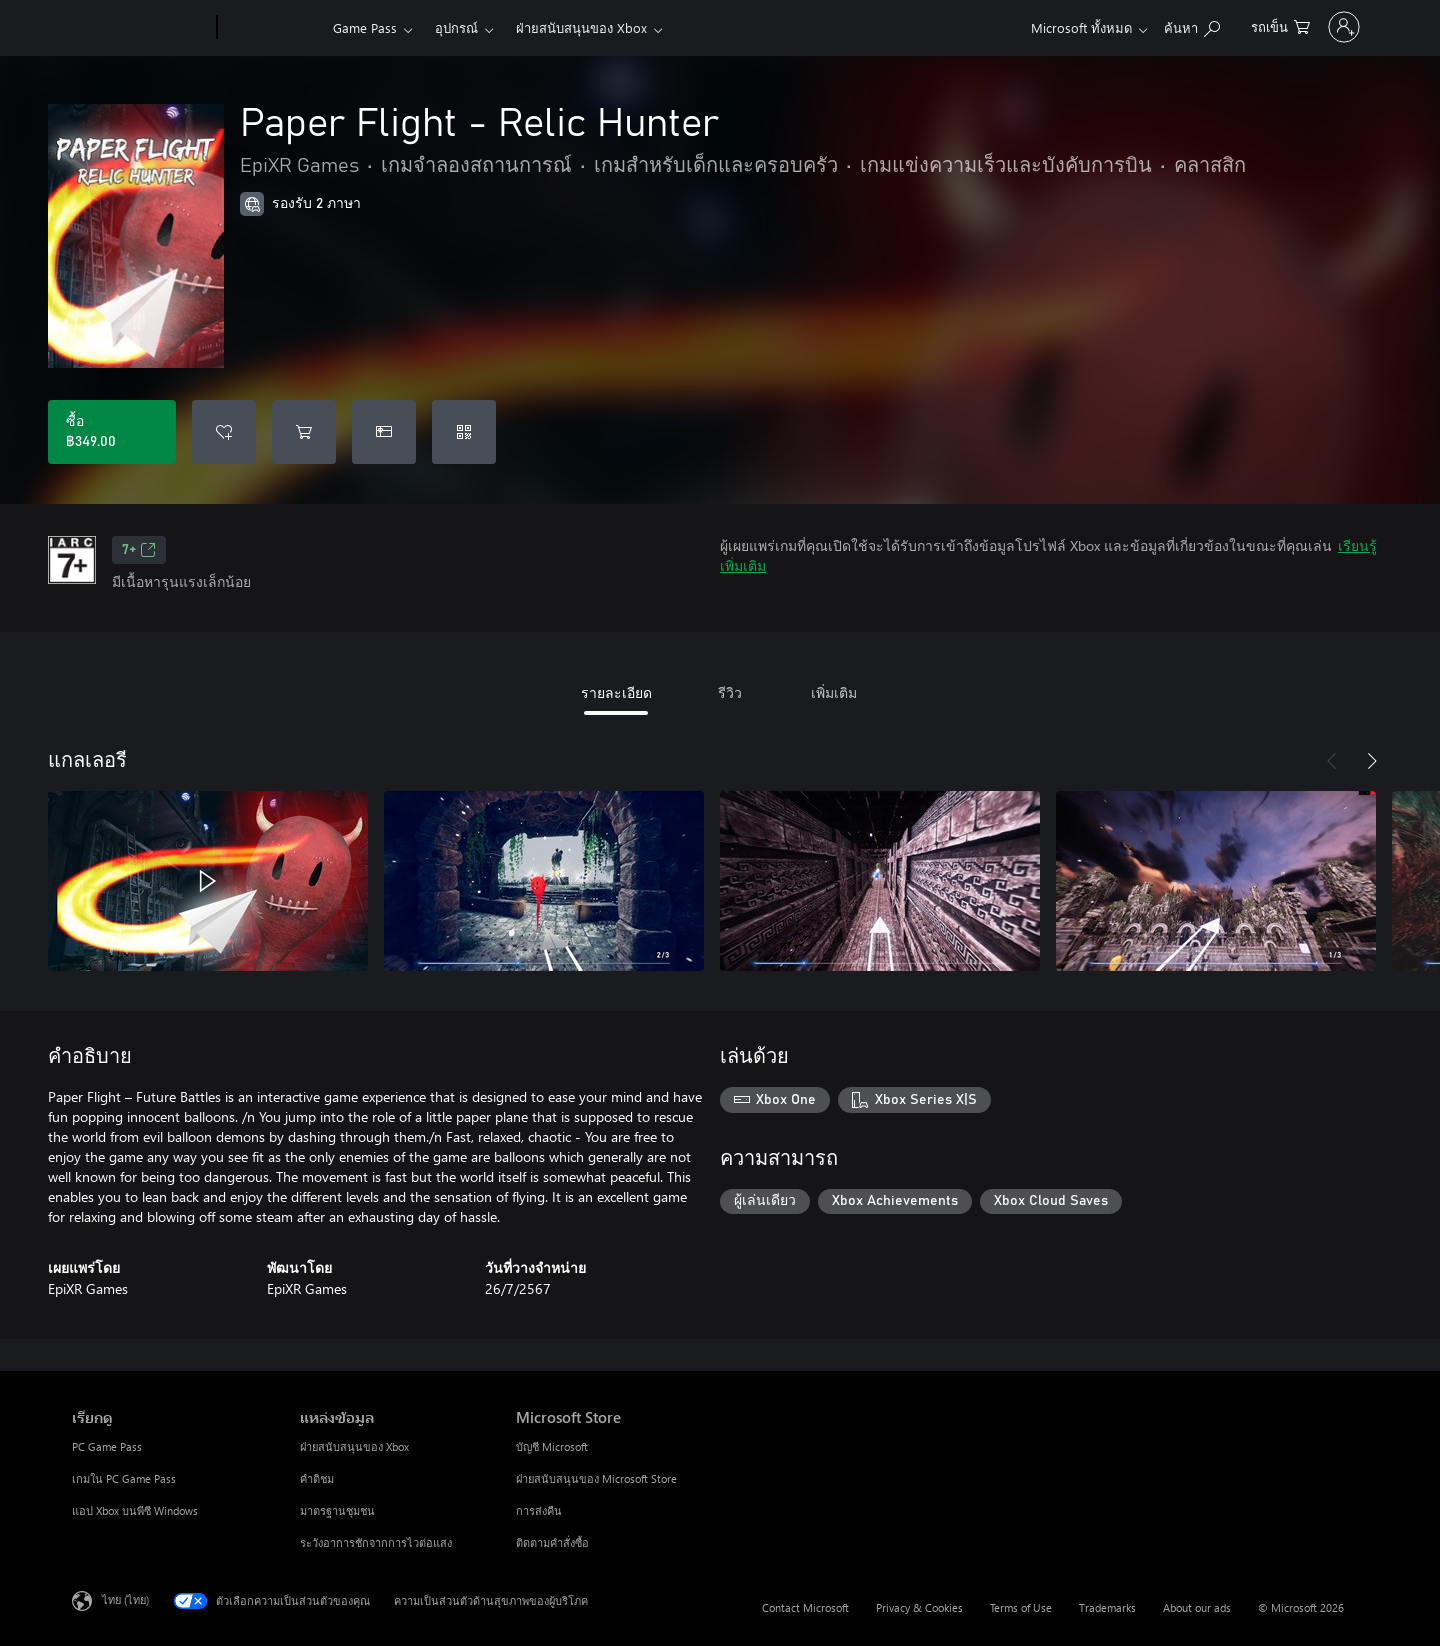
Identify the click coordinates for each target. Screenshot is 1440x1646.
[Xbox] (272, 28)
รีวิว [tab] (730, 692)
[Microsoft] (140, 28)
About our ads (1197, 1607)
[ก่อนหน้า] (1332, 761)
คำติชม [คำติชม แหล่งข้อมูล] (317, 1478)
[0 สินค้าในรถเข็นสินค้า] (1198, 25)
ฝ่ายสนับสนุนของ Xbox (581, 27)
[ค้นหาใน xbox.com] (1110, 25)
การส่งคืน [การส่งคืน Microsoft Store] (539, 1510)
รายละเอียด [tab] (616, 692)
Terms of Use (1021, 1607)
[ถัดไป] (1372, 761)
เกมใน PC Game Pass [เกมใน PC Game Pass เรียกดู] (124, 1478)
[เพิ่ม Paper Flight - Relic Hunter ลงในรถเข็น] (304, 432)
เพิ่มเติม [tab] (834, 692)
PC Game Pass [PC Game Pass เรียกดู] (107, 1446)
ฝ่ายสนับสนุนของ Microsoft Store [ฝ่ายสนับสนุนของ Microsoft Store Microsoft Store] (596, 1478)
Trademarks (1107, 1607)
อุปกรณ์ (456, 27)
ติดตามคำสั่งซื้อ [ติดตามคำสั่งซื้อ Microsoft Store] (552, 1542)
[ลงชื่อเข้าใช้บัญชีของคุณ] (1303, 27)
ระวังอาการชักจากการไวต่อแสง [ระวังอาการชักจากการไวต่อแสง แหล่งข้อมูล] (376, 1542)
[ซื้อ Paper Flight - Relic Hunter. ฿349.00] (112, 432)
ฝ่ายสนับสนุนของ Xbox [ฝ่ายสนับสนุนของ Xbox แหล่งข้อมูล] (354, 1446)
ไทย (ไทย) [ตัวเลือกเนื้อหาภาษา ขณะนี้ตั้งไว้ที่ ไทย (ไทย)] (125, 1599)
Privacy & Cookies (919, 1607)
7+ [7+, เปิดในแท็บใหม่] (139, 550)
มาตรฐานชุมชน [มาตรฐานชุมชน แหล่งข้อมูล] (337, 1510)
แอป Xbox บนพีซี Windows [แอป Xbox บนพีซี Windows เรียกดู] (135, 1510)
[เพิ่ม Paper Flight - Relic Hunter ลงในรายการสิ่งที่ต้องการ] (224, 432)
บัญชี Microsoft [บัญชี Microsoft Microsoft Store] (552, 1446)
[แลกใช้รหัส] (464, 432)
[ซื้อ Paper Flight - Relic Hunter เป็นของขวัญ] (384, 432)
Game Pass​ (365, 27)
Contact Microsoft (805, 1607)
